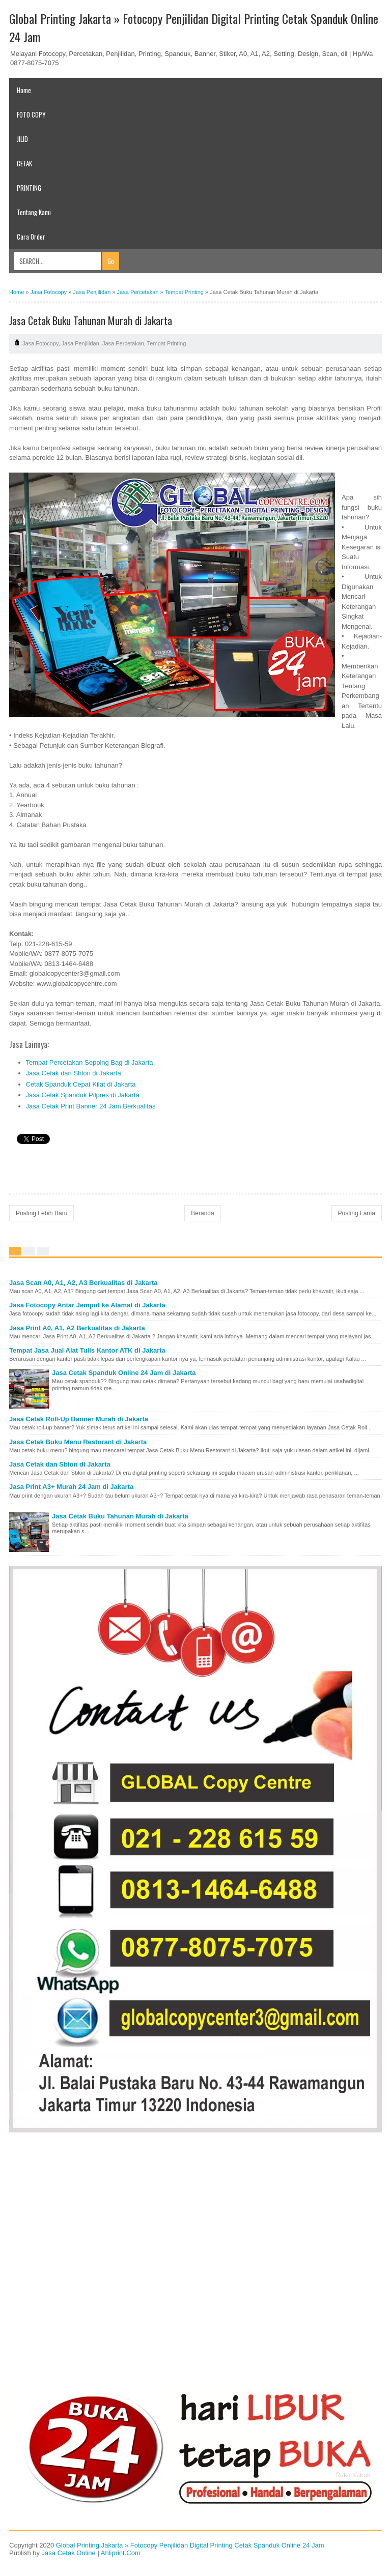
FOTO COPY (31, 114)
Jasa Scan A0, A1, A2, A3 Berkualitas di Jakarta (83, 1282)
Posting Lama (356, 1213)
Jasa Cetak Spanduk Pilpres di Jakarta (82, 1095)
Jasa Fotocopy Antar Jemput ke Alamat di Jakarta (87, 1305)
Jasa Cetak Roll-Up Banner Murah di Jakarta (78, 1419)
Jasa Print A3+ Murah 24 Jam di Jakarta (71, 1486)
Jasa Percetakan (123, 343)
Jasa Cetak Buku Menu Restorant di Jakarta (78, 1442)
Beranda (202, 1213)
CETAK (24, 163)
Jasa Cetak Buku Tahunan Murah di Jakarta (120, 1516)
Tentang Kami (34, 212)
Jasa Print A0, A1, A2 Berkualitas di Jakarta (77, 1328)
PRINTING (29, 188)
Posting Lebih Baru (41, 1213)
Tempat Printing (166, 343)
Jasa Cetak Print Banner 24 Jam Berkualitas (91, 1106)
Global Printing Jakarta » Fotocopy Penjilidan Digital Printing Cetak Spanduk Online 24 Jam (190, 2545)
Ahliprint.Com (121, 2553)
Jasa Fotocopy (40, 343)
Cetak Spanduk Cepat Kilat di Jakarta (81, 1084)
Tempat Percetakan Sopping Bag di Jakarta (89, 1062)
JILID (22, 139)
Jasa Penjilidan (80, 343)
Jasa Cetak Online (69, 2553)
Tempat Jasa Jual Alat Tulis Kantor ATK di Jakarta (87, 1350)
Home (24, 90)
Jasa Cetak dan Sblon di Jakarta (73, 1073)
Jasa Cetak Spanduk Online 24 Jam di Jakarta (124, 1373)
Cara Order (31, 236)
